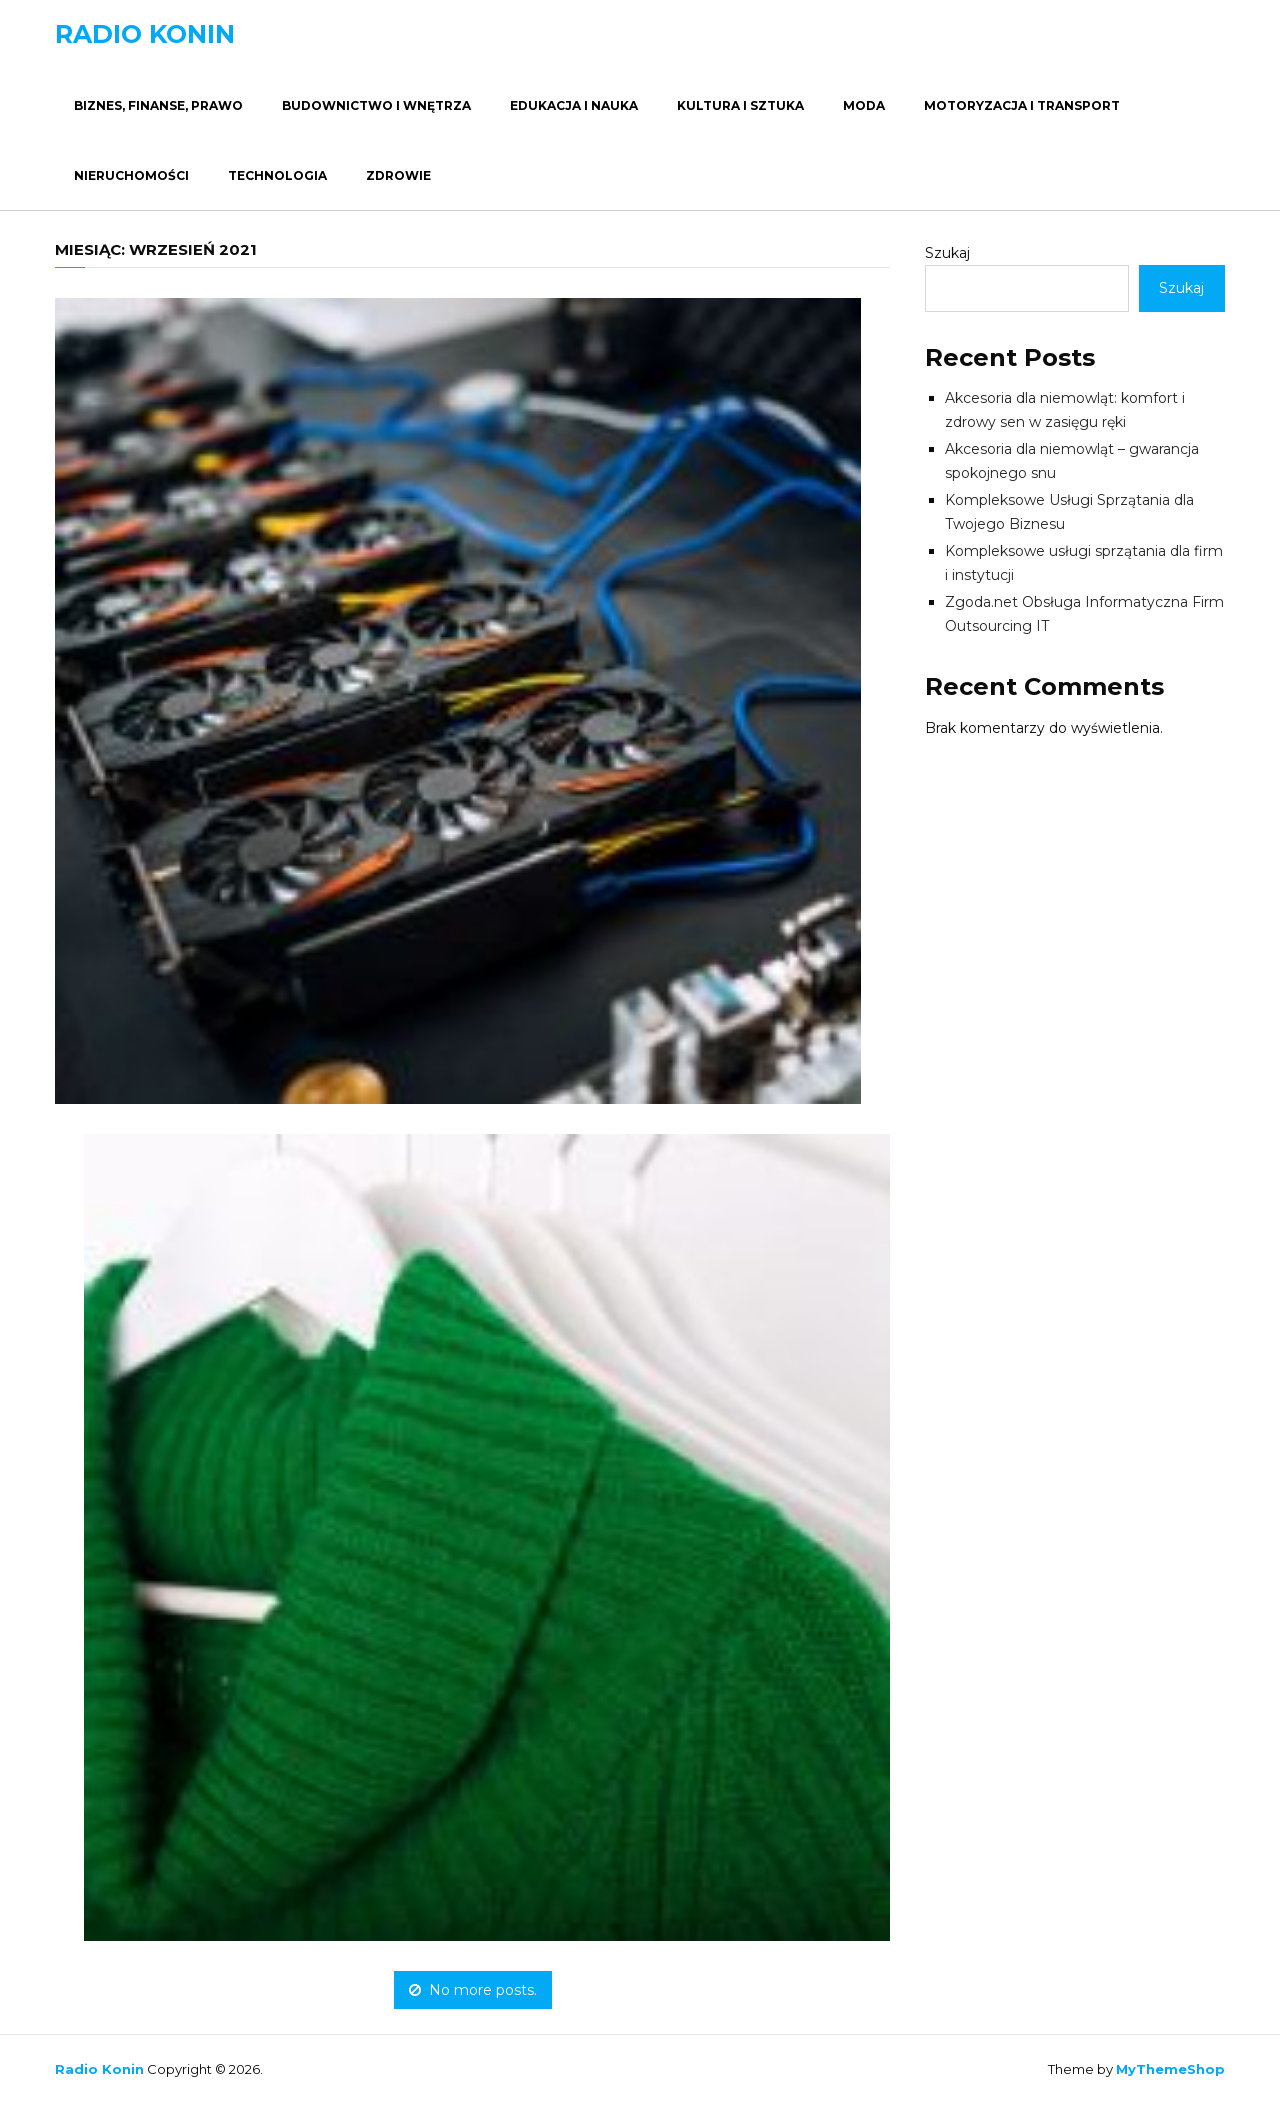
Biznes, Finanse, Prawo (158, 105)
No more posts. (473, 1990)
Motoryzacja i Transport (1022, 105)
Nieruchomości (131, 175)
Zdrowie (398, 175)
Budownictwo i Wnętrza (376, 105)
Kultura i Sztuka (740, 105)
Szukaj (947, 253)
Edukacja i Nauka (574, 105)
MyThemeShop (1170, 2069)
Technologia (277, 175)
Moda (864, 105)
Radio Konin (145, 34)
